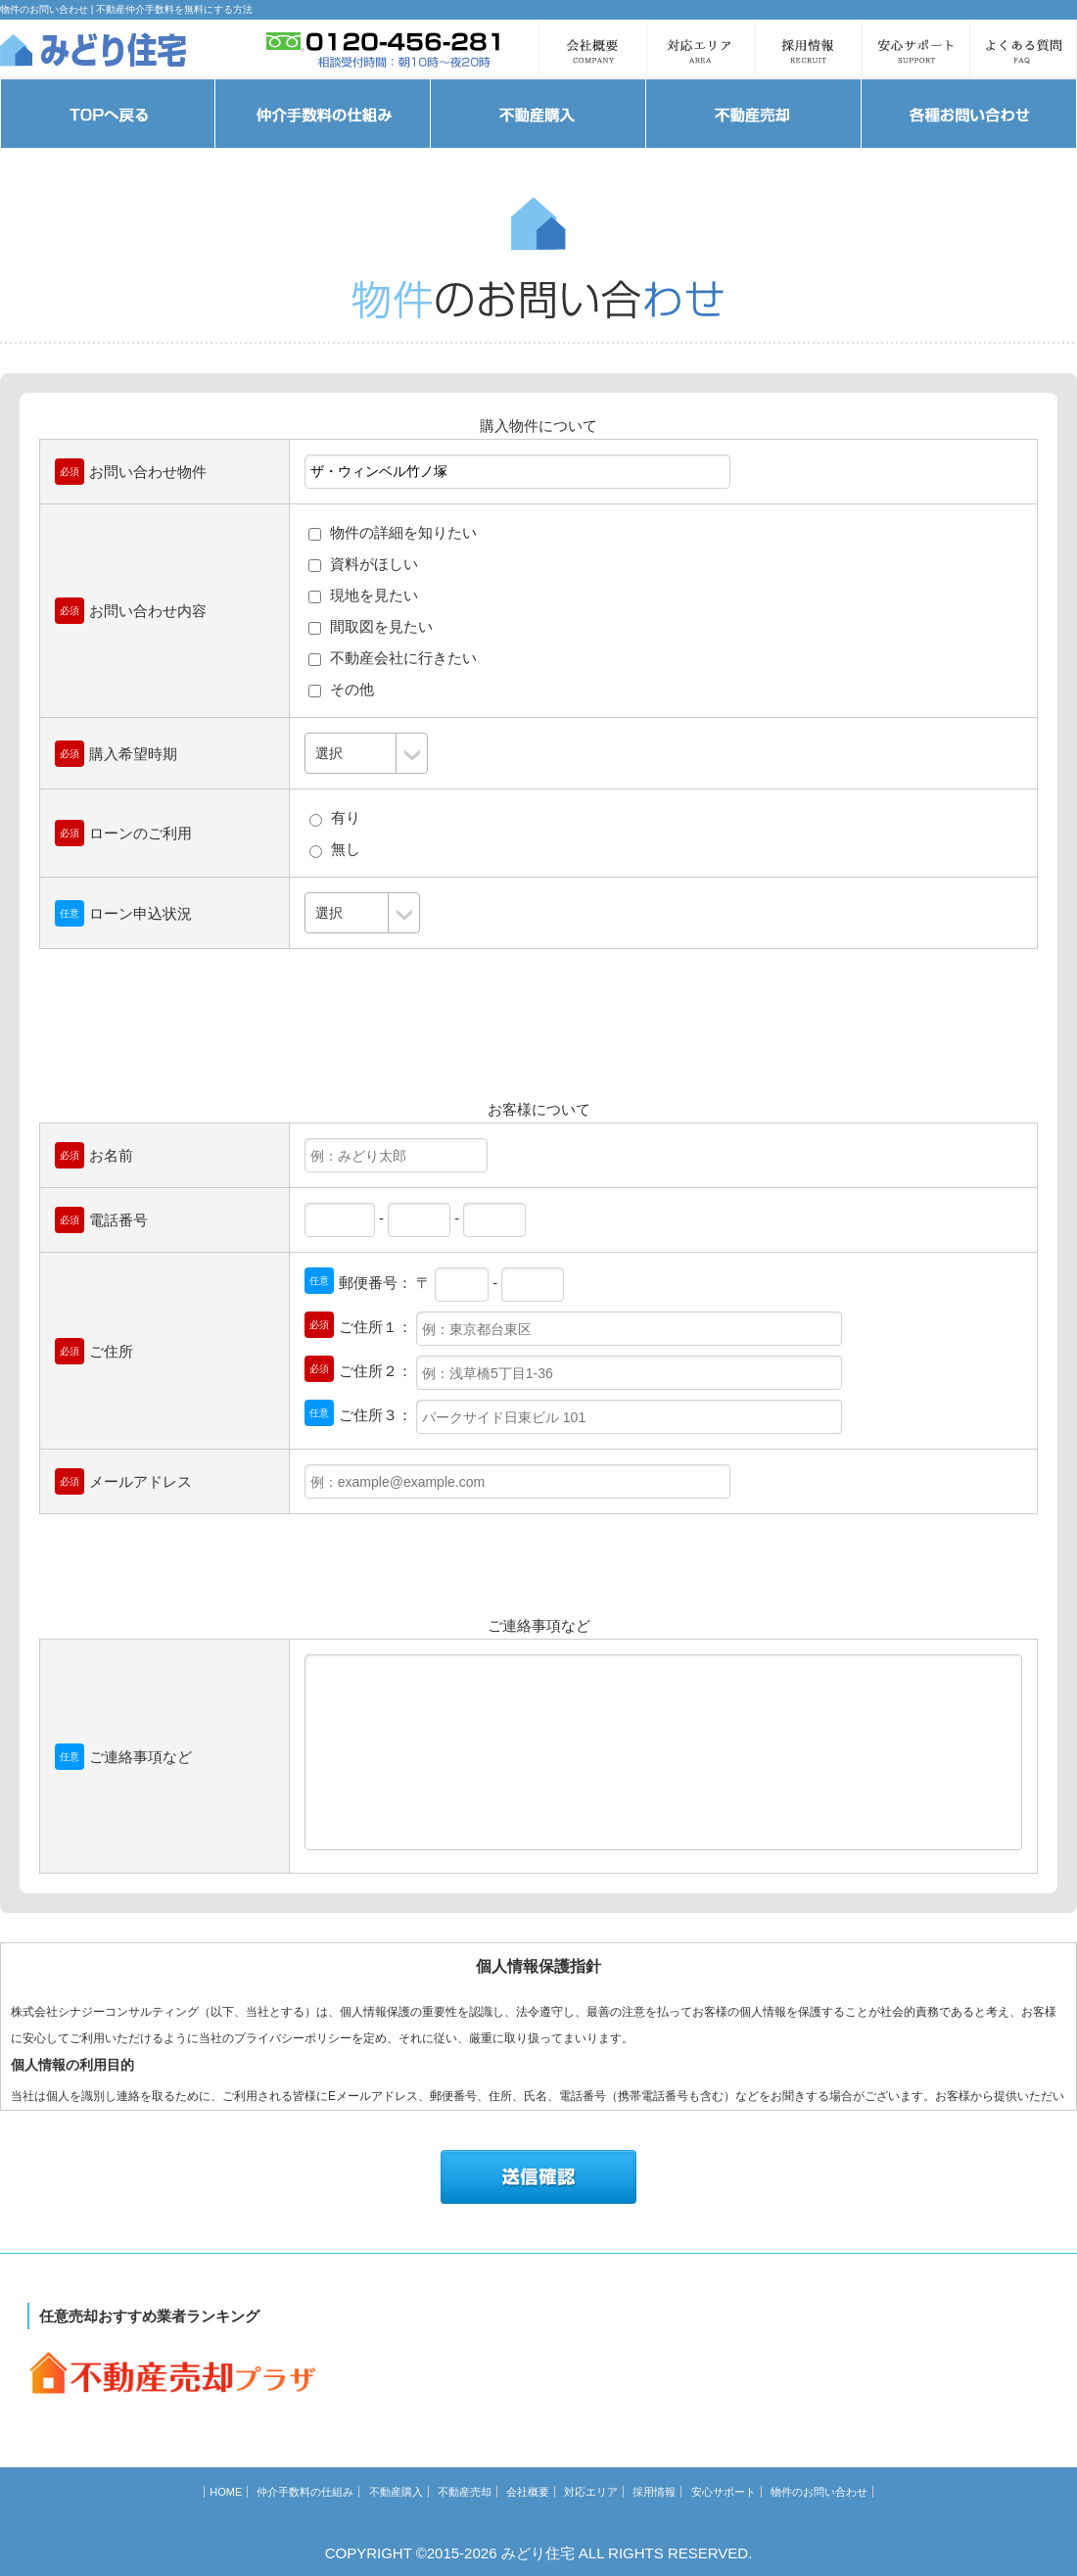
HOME (226, 2492)
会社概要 (527, 2492)
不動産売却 (465, 2492)
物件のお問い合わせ (819, 2492)
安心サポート (723, 2492)
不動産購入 (396, 2492)
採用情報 (654, 2492)
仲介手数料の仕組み (305, 2492)
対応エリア (591, 2492)
